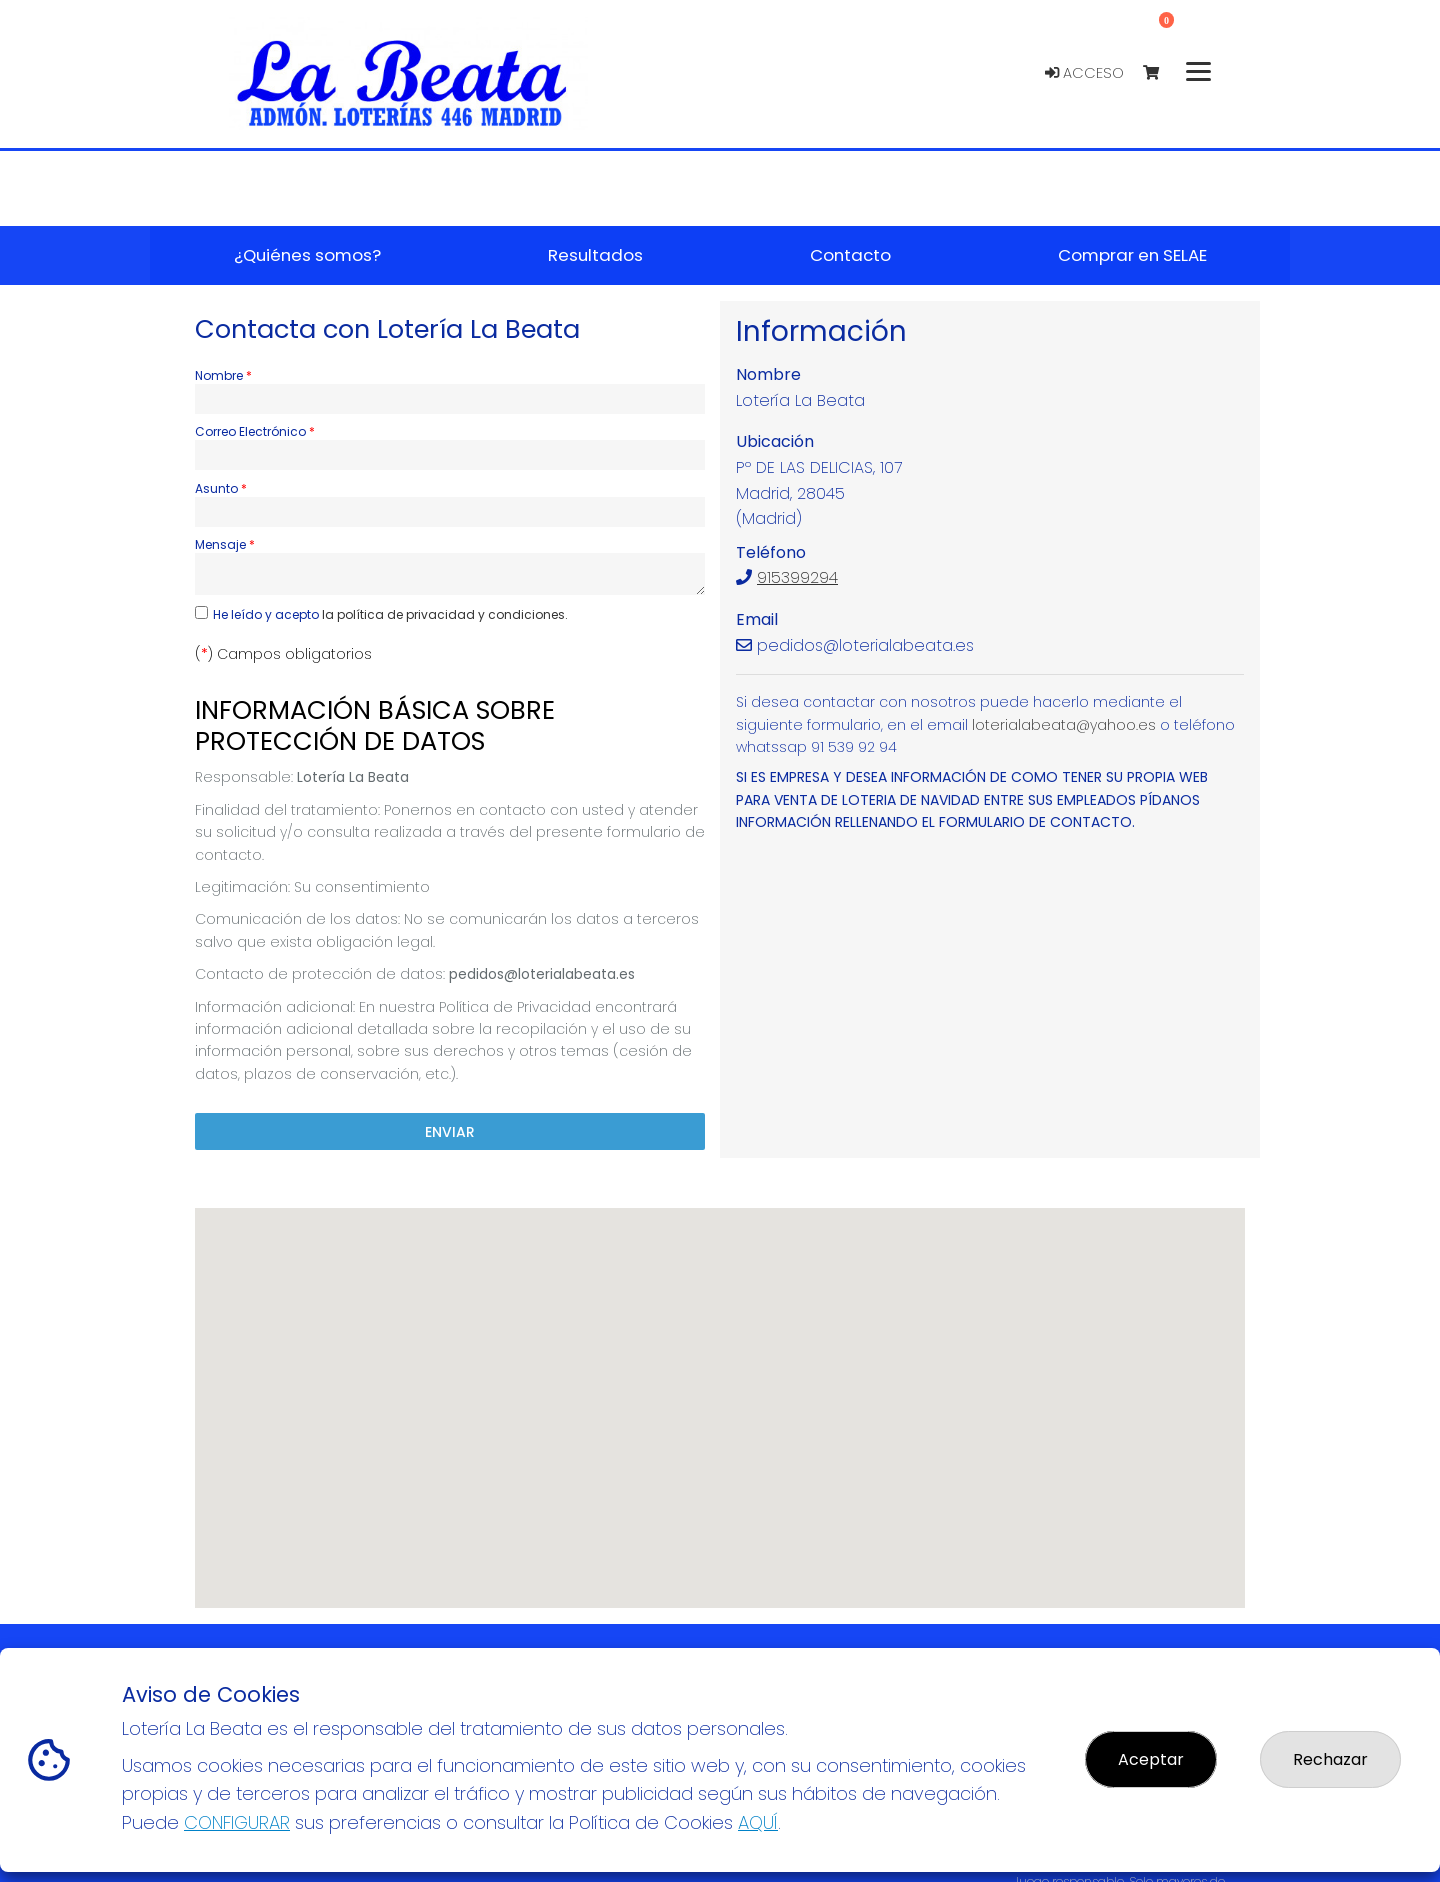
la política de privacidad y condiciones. (445, 614)
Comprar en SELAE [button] (1132, 255)
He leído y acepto (390, 614)
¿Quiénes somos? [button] (307, 255)
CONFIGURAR (237, 1822)
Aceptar (1151, 1759)
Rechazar (1330, 1759)
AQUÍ (758, 1822)
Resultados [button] (595, 255)
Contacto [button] (850, 255)
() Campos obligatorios (283, 654)
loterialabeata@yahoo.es (1064, 725)
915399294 (797, 577)
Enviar (450, 1132)
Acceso (1084, 73)
